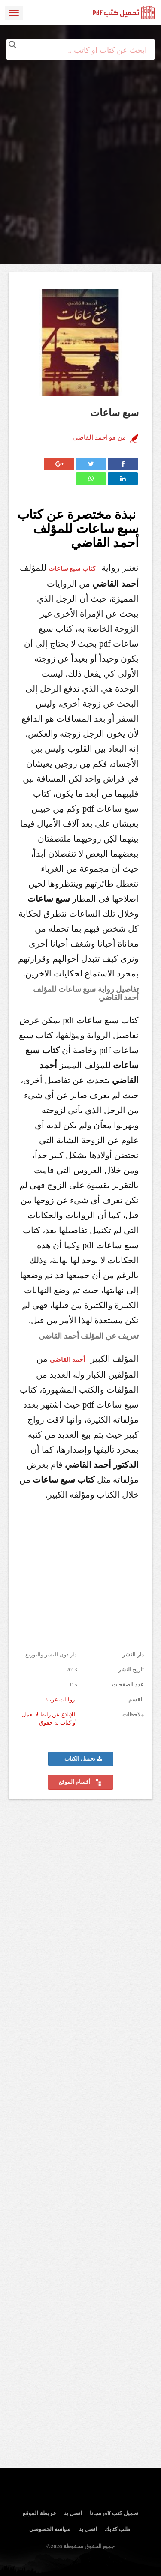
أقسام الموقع (80, 1782)
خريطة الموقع (39, 2513)
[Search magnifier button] (12, 45)
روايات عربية (60, 1700)
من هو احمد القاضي (99, 437)
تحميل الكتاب (83, 1759)
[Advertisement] (80, 140)
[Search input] (80, 50)
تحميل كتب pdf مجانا (114, 2513)
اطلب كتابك (118, 2529)
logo (124, 12)
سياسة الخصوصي (49, 2529)
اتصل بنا (72, 2513)
